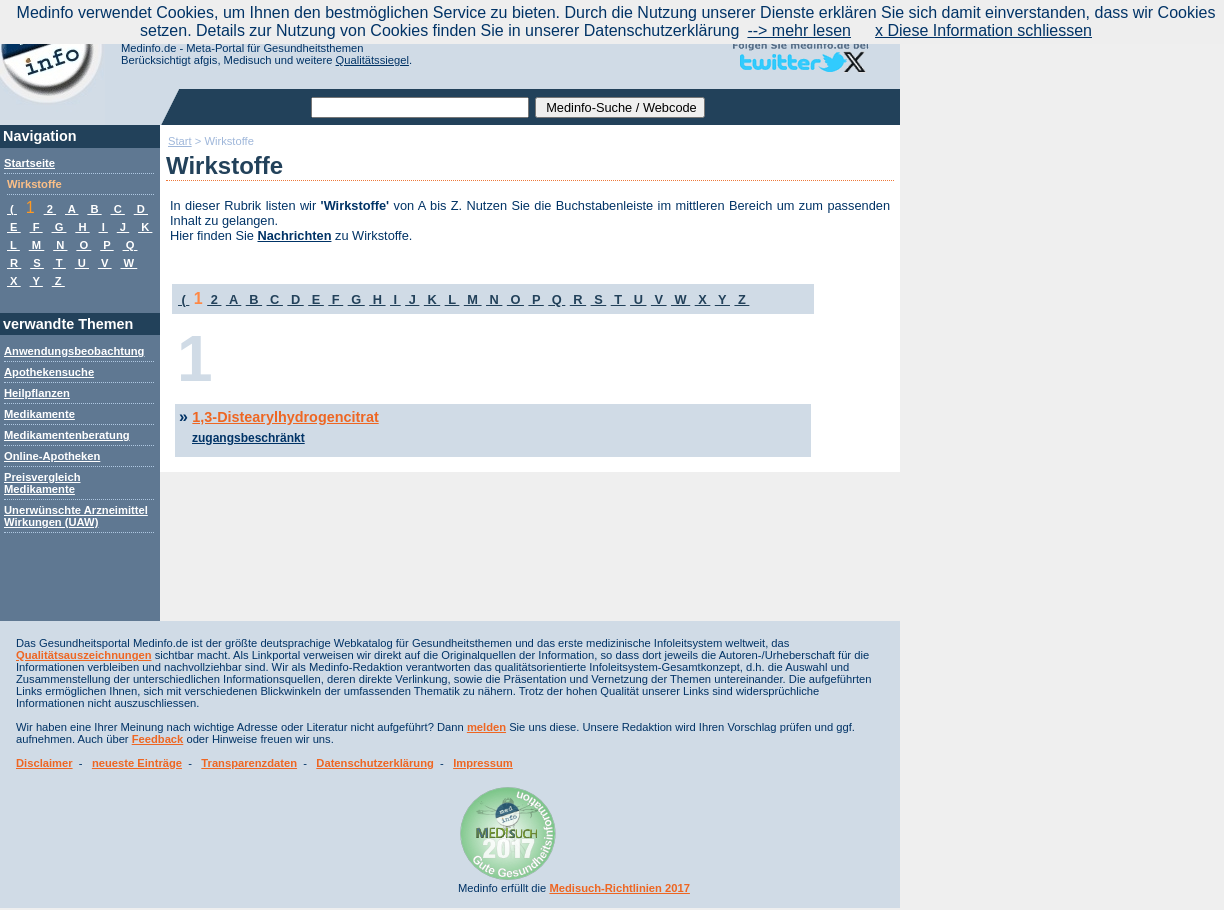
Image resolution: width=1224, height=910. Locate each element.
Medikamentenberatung (67, 435)
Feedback (158, 739)
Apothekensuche (49, 372)
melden (486, 727)
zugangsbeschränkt (248, 438)
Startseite (29, 163)
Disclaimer (44, 763)
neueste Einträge (137, 763)
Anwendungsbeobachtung (74, 351)
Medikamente (39, 414)
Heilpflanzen (37, 393)
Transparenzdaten (249, 763)
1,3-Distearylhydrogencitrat (285, 417)
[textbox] (420, 107)
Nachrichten (295, 235)
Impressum (483, 763)
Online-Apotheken (52, 456)
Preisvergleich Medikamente (42, 483)
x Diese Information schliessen (983, 30)
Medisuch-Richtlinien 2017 (619, 888)
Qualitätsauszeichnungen (84, 655)
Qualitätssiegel (372, 60)
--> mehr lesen (799, 30)
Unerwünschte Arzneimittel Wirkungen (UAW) (76, 516)
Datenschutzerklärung (375, 763)
